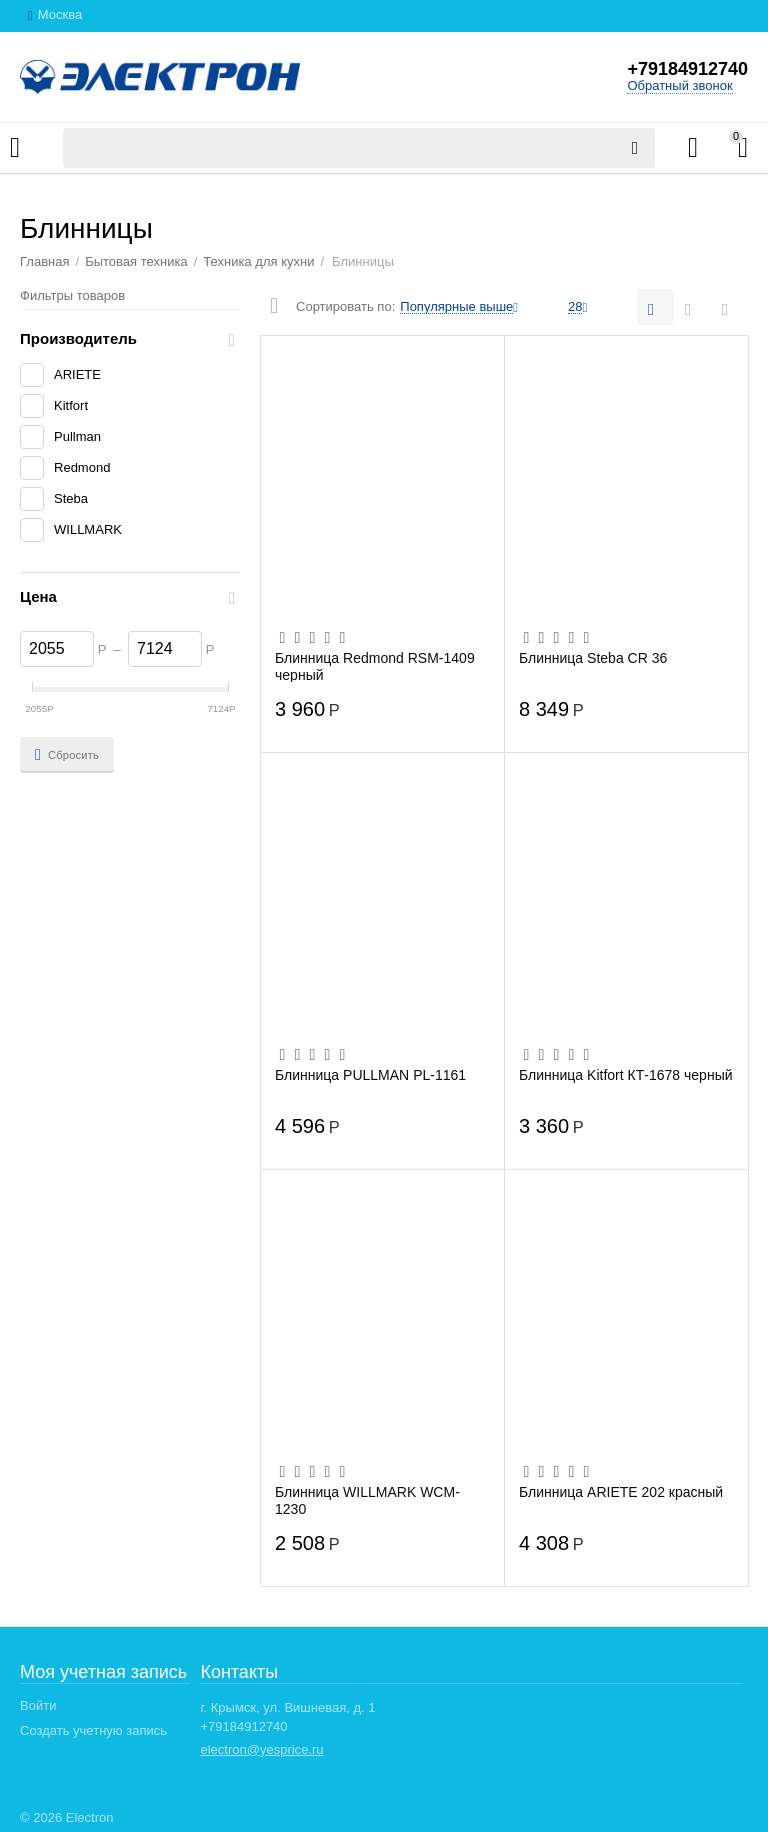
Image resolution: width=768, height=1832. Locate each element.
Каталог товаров (15, 148)
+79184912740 (687, 69)
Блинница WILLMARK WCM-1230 (367, 1500)
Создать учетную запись (93, 1730)
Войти (38, 1705)
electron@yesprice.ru (261, 1749)
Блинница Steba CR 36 (593, 658)
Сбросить (67, 755)
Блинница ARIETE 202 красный (621, 1492)
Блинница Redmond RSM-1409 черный (375, 666)
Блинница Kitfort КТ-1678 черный (626, 1075)
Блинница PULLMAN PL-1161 (370, 1075)
